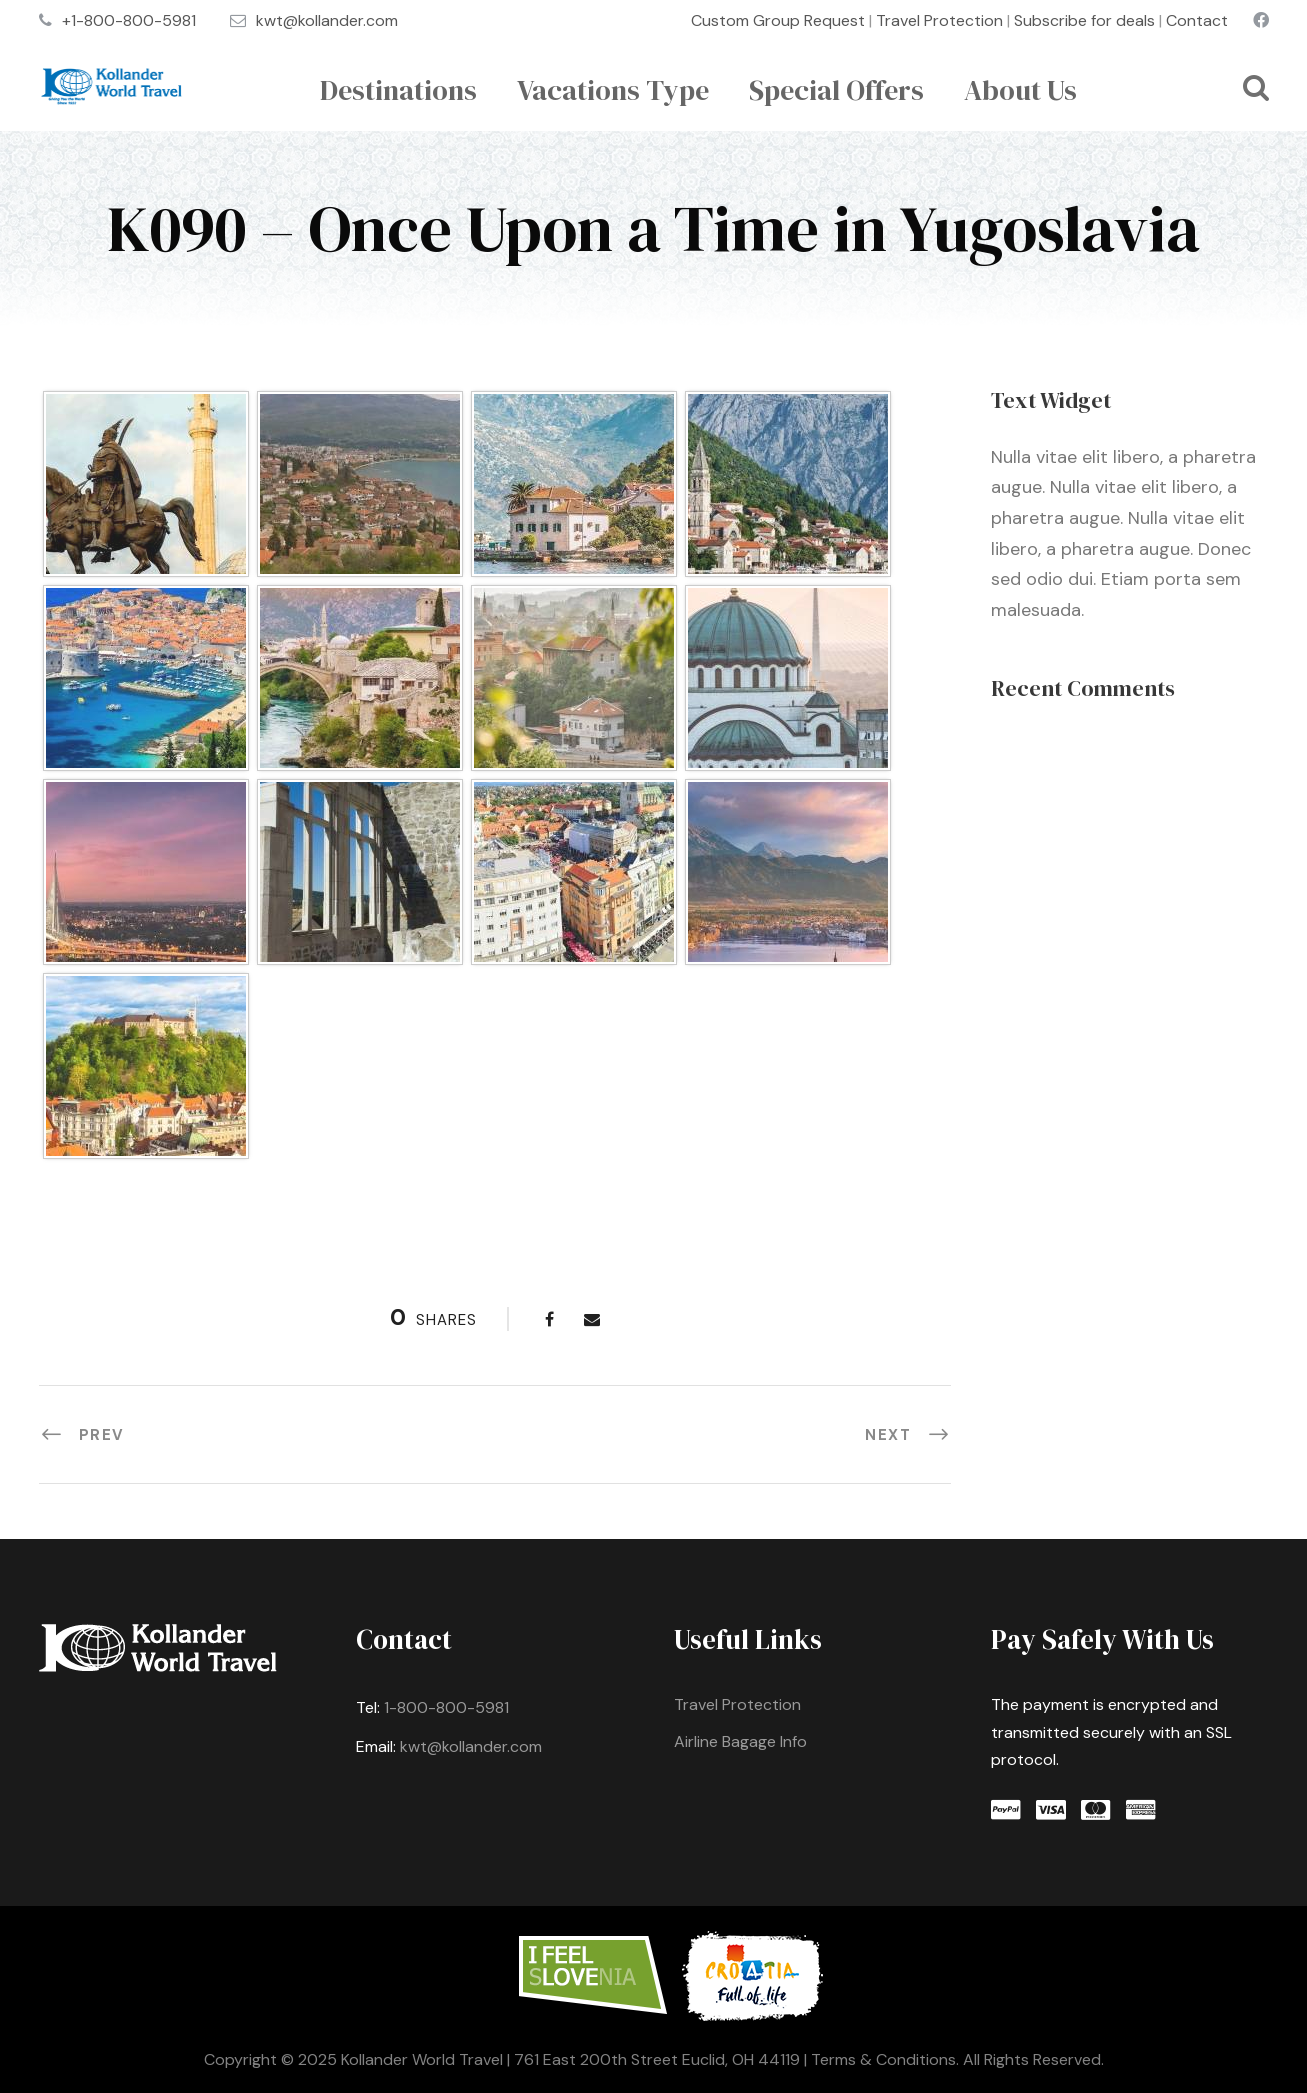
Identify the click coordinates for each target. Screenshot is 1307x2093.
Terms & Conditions (883, 2059)
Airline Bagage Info (740, 1741)
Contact (1197, 20)
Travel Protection (939, 20)
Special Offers (836, 90)
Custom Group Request (778, 20)
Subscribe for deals (1084, 20)
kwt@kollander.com (327, 20)
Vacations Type (613, 90)
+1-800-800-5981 (129, 20)
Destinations (398, 90)
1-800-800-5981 (446, 1707)
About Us (1020, 90)
